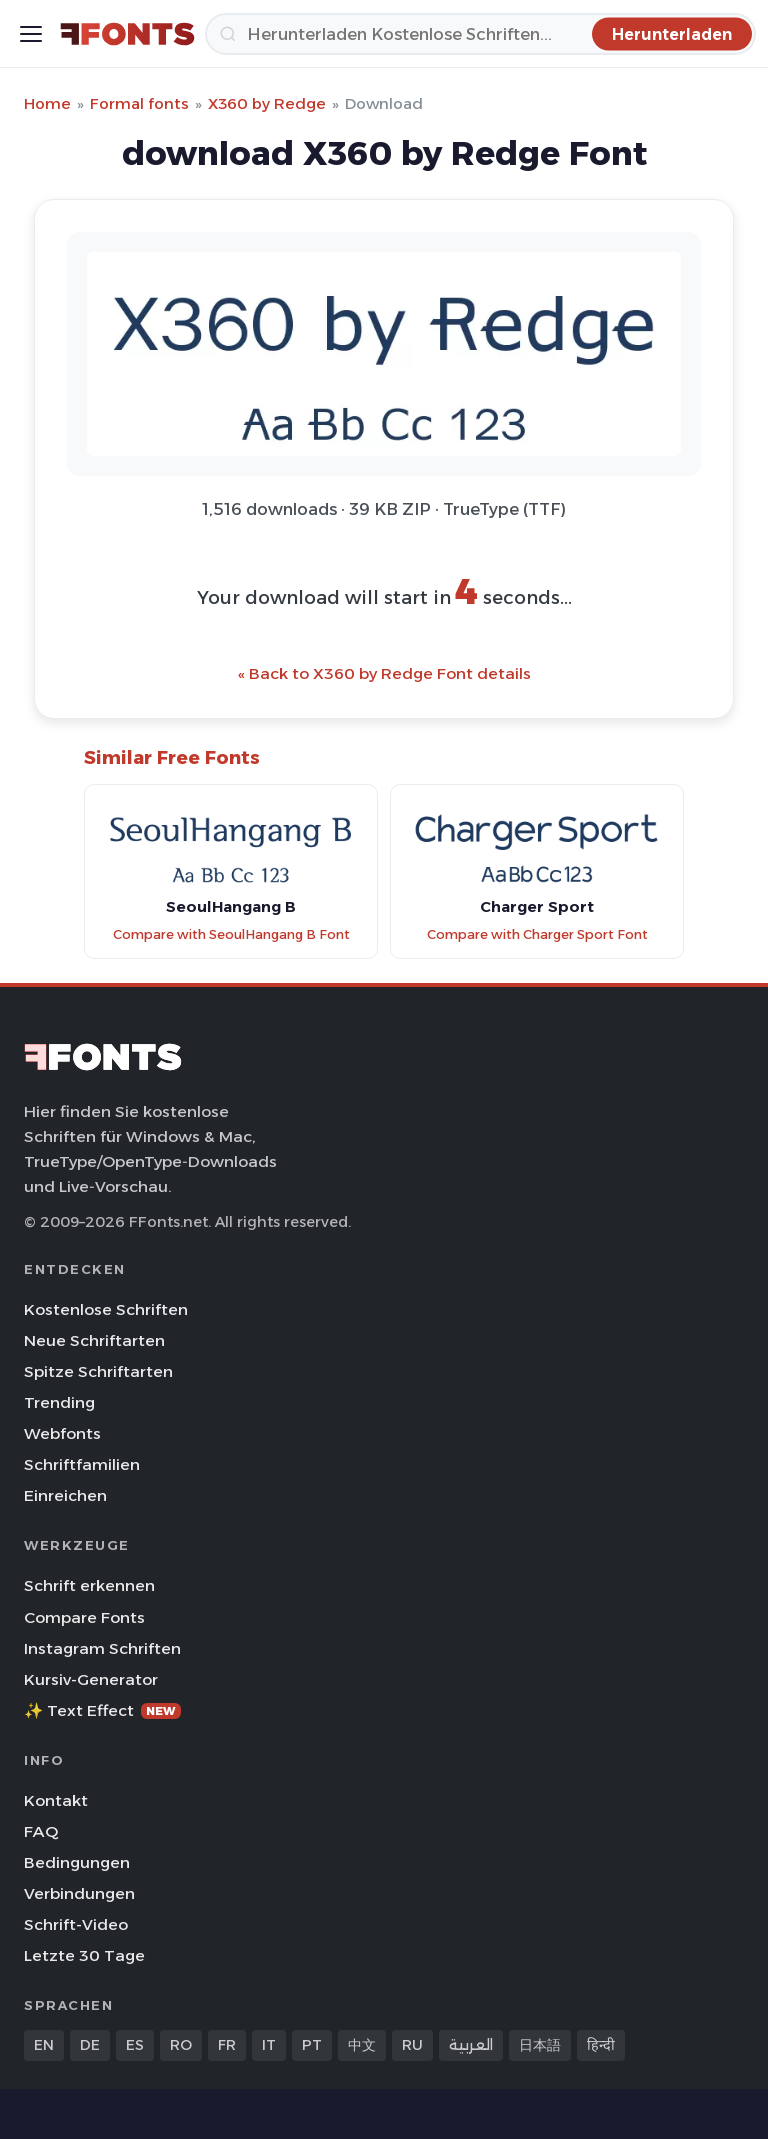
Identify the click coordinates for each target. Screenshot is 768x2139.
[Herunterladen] (480, 34)
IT (269, 2045)
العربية (471, 2045)
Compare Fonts (84, 1617)
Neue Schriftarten (94, 1340)
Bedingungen (77, 1862)
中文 (362, 2045)
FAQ (41, 1831)
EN (44, 2045)
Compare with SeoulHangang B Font (231, 934)
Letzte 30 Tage (84, 1955)
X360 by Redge (267, 103)
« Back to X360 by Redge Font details (384, 673)
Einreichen (65, 1495)
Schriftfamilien (82, 1464)
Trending (59, 1402)
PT (312, 2045)
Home (47, 103)
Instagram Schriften (102, 1648)
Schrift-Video (76, 1924)
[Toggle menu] (31, 34)
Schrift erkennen (89, 1585)
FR (227, 2045)
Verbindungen (79, 1893)
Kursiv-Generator (91, 1679)
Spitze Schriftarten (98, 1371)
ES (135, 2045)
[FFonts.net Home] (127, 34)
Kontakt (56, 1800)
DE (90, 2045)
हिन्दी (601, 2045)
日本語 (540, 2045)
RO (181, 2045)
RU (412, 2045)
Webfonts (62, 1433)
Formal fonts (139, 103)
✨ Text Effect (102, 1710)
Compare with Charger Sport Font (537, 934)
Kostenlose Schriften (106, 1309)
